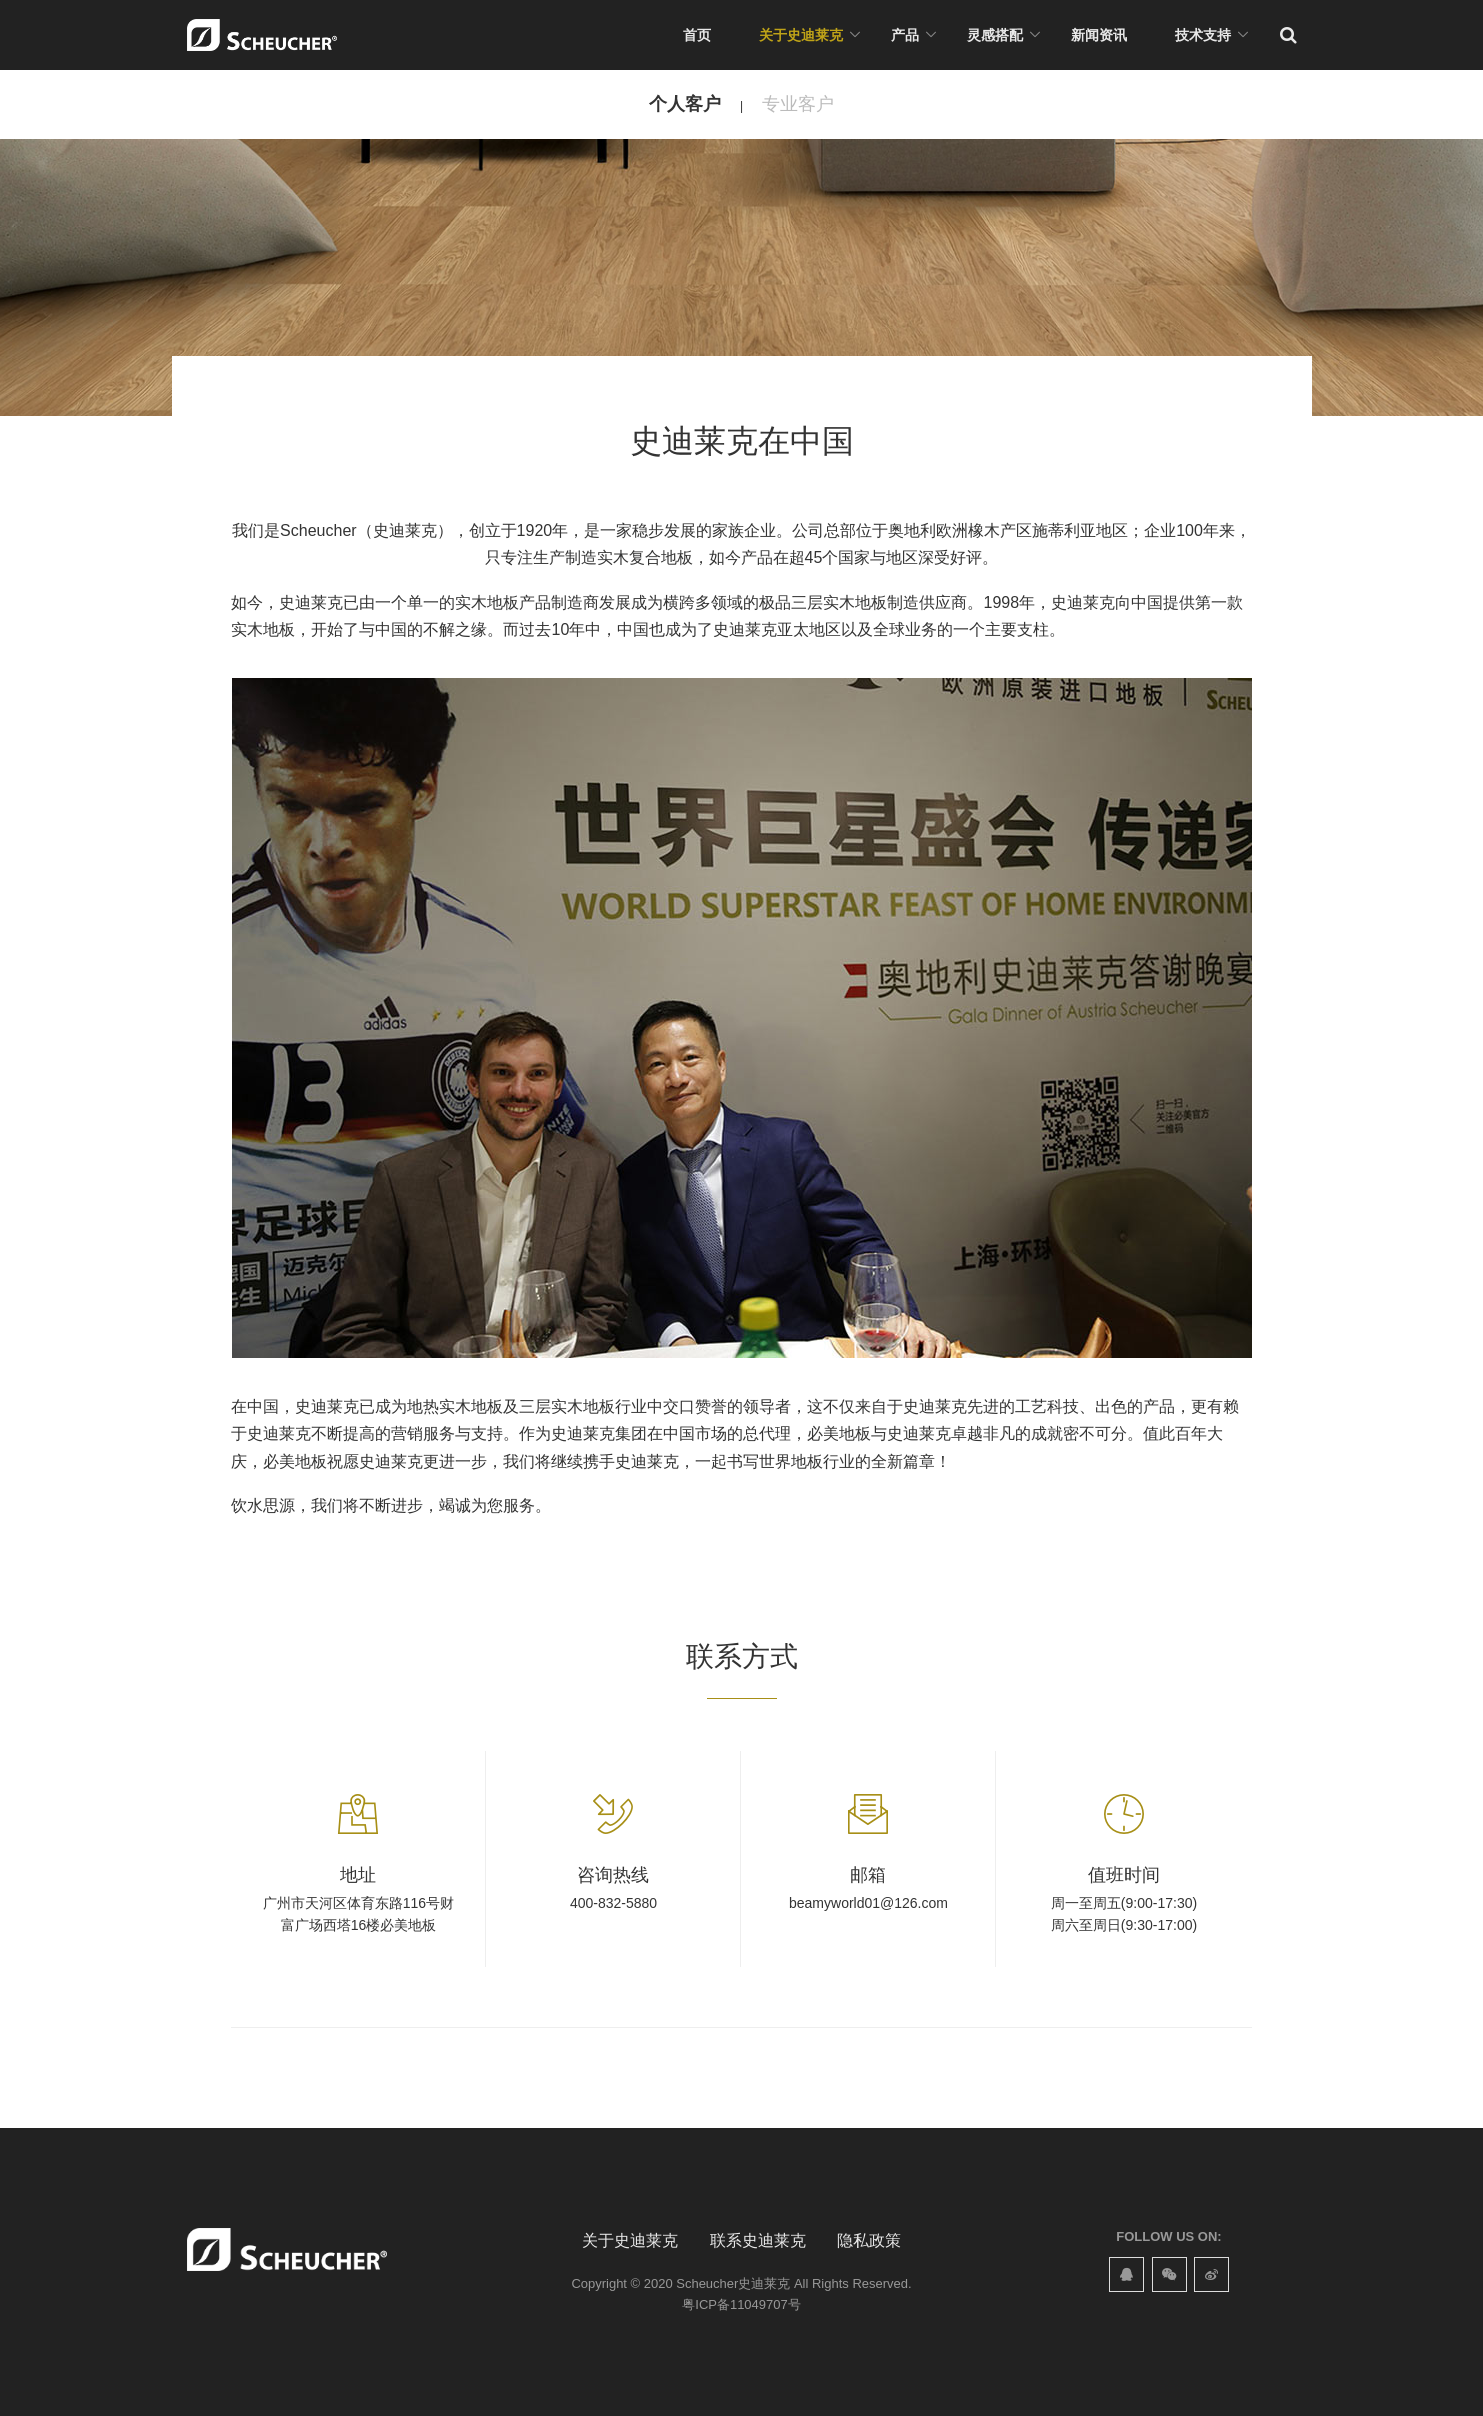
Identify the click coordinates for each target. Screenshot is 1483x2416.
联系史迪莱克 (758, 2240)
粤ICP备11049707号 (741, 2304)
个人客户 (685, 104)
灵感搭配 (995, 35)
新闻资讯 (1099, 35)
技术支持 (1203, 35)
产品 (905, 35)
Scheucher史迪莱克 (733, 2283)
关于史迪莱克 (801, 35)
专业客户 (798, 104)
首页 (697, 35)
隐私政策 (869, 2240)
